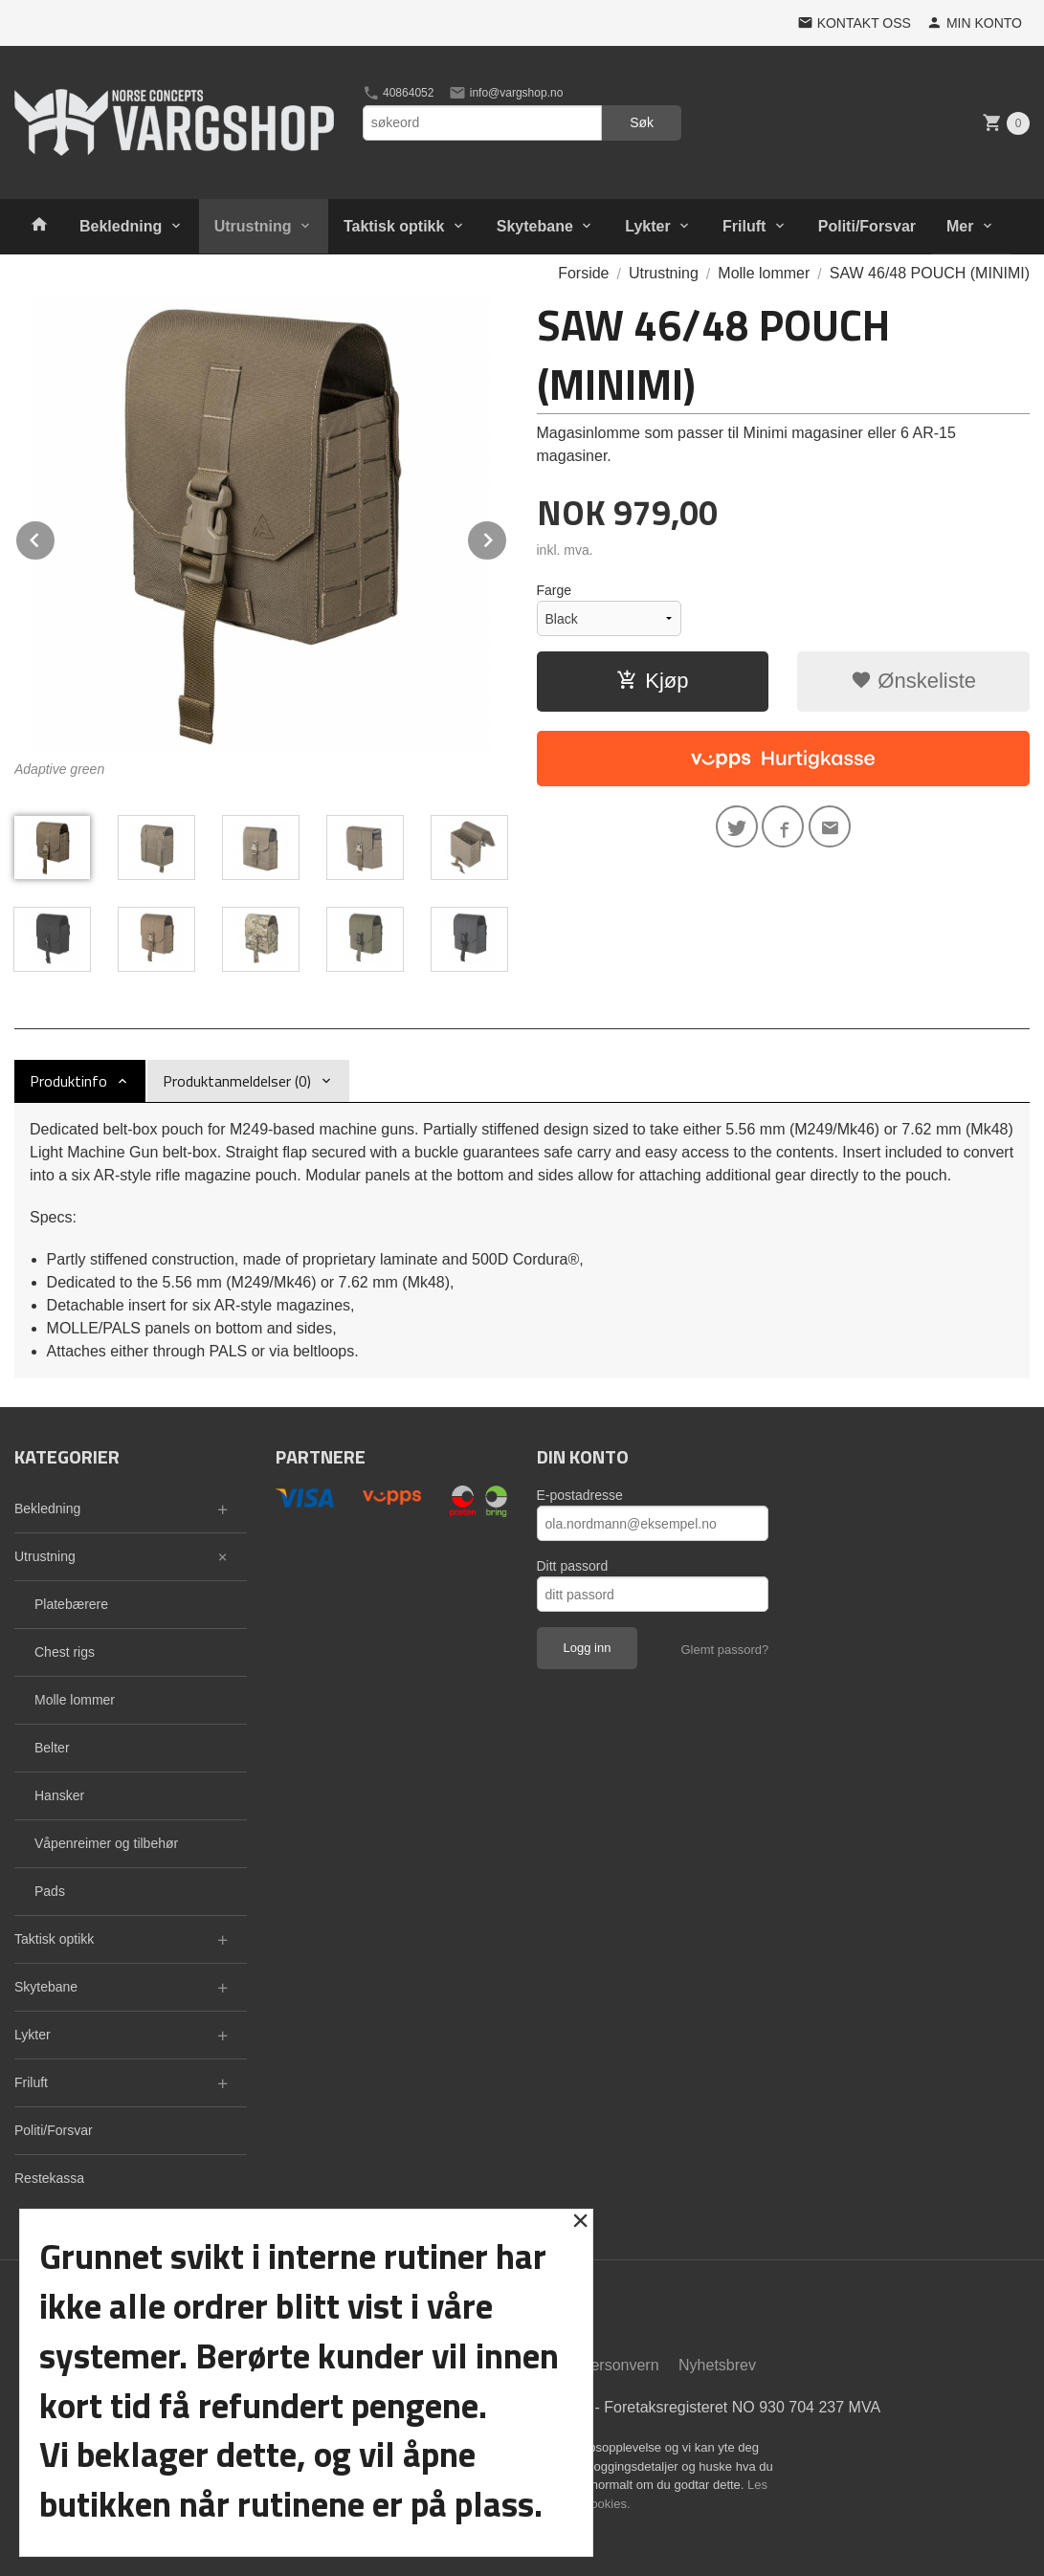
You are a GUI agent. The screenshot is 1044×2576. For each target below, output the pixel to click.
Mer (959, 226)
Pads (49, 1891)
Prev (55, 537)
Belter (52, 1747)
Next (507, 537)
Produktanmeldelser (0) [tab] (237, 1080)
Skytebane (535, 226)
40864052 (398, 92)
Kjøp (652, 681)
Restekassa (49, 2178)
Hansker (59, 1795)
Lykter (647, 226)
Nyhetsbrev (717, 2365)
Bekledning (120, 226)
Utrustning (253, 226)
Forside (583, 273)
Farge (554, 590)
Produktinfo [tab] (68, 1080)
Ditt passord (573, 1566)
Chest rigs (64, 1652)
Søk (642, 122)
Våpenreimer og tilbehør (106, 1843)
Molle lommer (74, 1699)
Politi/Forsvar (867, 226)
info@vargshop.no (506, 92)
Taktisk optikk (394, 226)
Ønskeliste (913, 681)
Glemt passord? (724, 1649)
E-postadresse (580, 1495)
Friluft (744, 226)
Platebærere (71, 1604)
